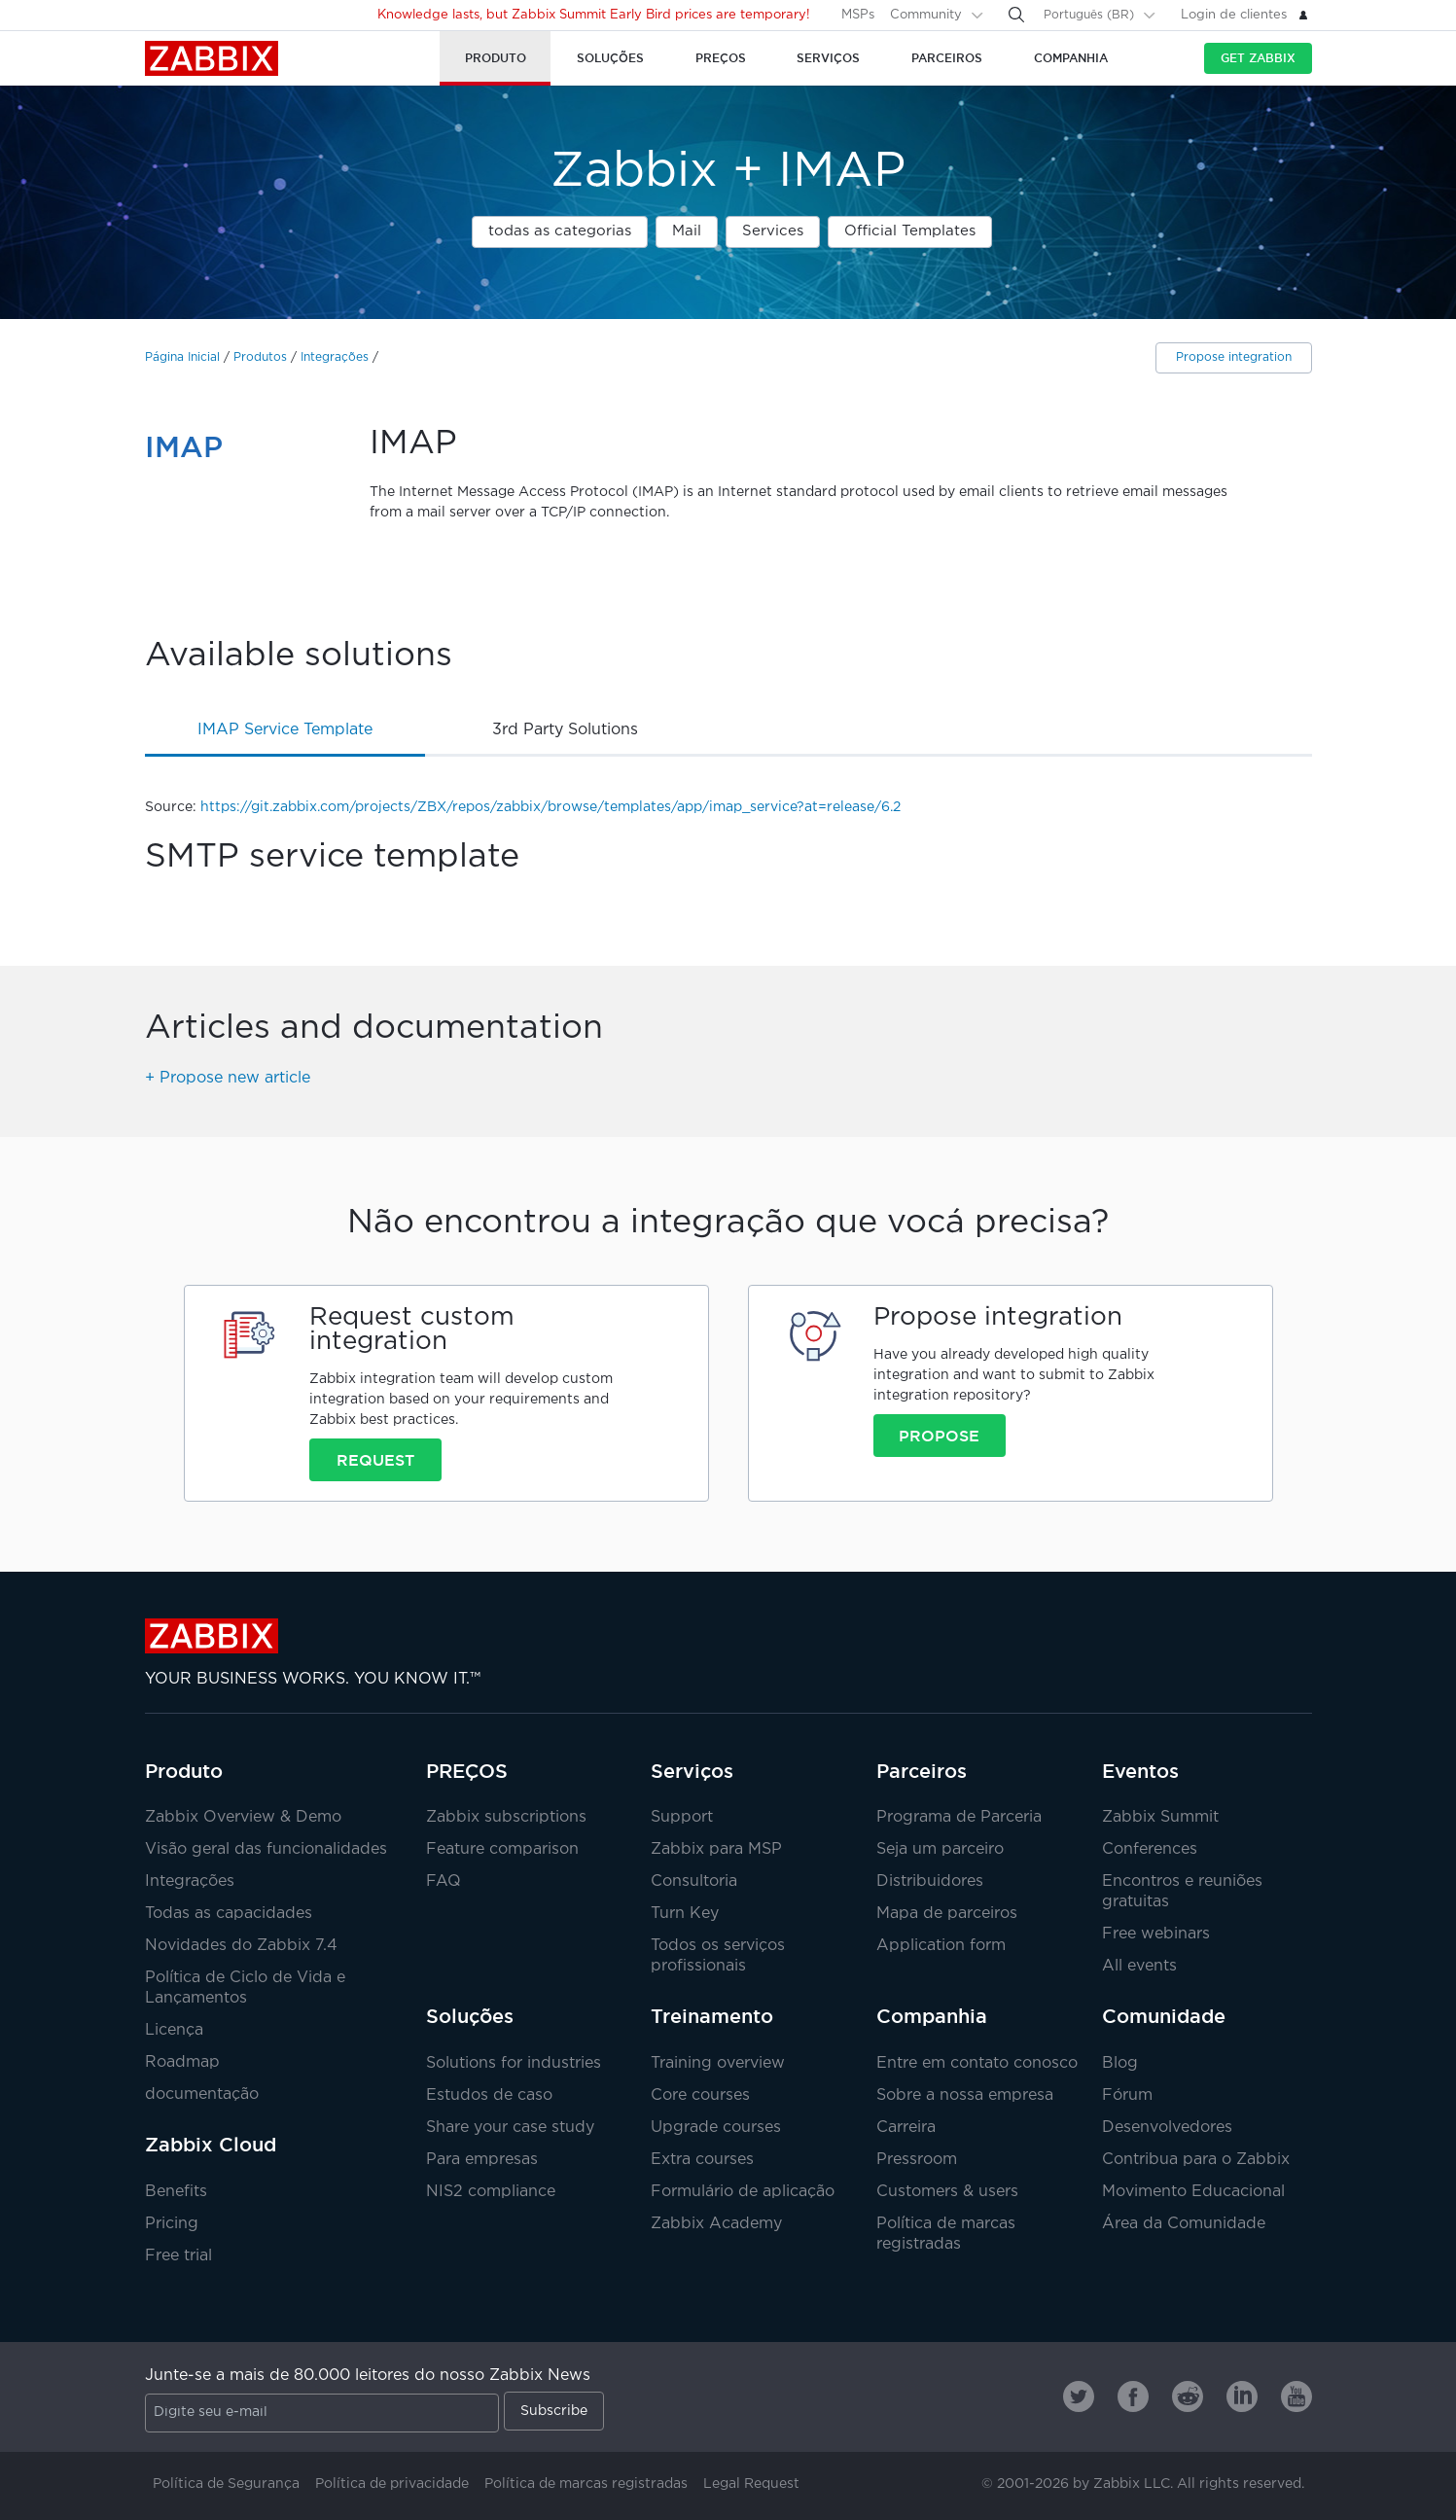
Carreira (906, 2127)
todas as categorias (559, 231)
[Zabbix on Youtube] (1296, 2396)
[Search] (1016, 14)
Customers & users (947, 2191)
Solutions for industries (513, 2063)
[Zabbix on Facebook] (1133, 2396)
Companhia (931, 2016)
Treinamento (712, 2016)
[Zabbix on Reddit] (1187, 2396)
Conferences (1149, 1849)
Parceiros (921, 1771)
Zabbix (211, 58)
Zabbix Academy (716, 2224)
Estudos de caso (489, 2095)
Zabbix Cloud (210, 2144)
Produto (184, 1771)
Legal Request (751, 2484)
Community (926, 15)
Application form (941, 1945)
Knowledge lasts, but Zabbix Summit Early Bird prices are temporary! (593, 15)
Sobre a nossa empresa (964, 2095)
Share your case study (510, 2127)
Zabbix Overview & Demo (243, 1817)
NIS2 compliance (490, 2191)
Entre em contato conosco (977, 2063)
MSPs (857, 15)
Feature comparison (502, 1849)
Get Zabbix (1258, 58)
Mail (686, 231)
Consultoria (694, 1881)
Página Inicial (182, 357)
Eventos (1140, 1771)
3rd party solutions (565, 730)
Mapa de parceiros (946, 1913)
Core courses (700, 2095)
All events (1139, 1966)
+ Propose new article (227, 1078)
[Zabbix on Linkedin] (1242, 2396)
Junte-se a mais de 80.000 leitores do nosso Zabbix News (367, 2375)
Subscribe (553, 2411)
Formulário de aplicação (743, 2191)
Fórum (1127, 2095)
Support (682, 1817)
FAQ (443, 1881)
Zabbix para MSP (716, 1849)
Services (772, 231)
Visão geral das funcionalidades (266, 1849)
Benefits (176, 2191)
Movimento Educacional (1193, 2191)
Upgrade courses (716, 2127)
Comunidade (1163, 2016)
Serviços (692, 1771)
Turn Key (685, 1913)
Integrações (335, 357)
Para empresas (482, 2159)
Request (375, 1460)
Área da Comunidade (1183, 2224)
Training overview (718, 2063)
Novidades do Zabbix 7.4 (241, 1945)
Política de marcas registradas (586, 2484)
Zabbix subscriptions (506, 1817)
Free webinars (1156, 1934)
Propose (939, 1435)
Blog (1120, 2063)
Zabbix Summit (1160, 1817)
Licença (174, 2030)
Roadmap (182, 2062)
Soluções (470, 2016)
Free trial (178, 2256)
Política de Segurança (226, 2484)
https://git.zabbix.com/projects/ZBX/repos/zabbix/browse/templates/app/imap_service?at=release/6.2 (550, 807)
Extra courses (702, 2159)
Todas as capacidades (228, 1913)
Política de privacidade (392, 2484)
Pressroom (916, 2159)
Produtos (260, 357)
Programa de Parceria (959, 1817)
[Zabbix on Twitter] (1078, 2396)
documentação (202, 2094)
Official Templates (910, 231)
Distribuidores (929, 1881)
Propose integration (1234, 357)
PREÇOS (467, 1771)
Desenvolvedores (1167, 2127)
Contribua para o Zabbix (1196, 2159)
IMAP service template (285, 730)
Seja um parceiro (940, 1849)
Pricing (171, 2224)
